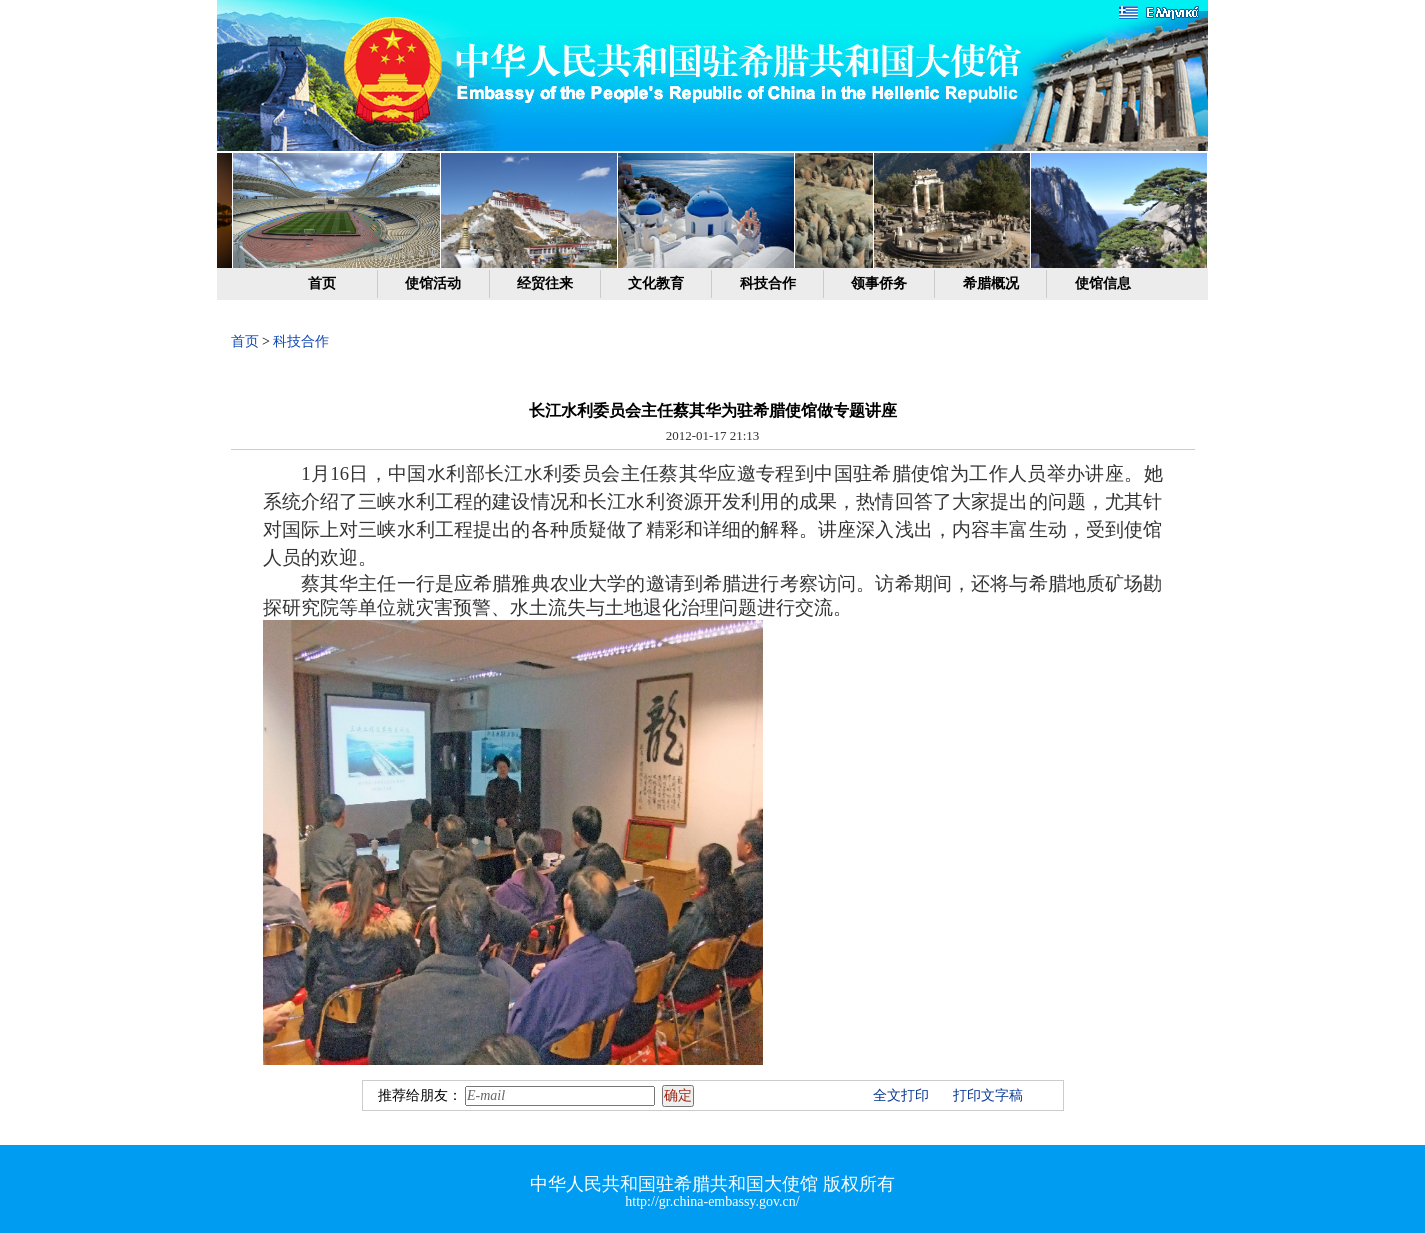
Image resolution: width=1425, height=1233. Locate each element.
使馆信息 (1103, 283)
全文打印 (901, 1095)
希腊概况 (991, 283)
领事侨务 (879, 283)
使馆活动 (433, 283)
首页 (322, 283)
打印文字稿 (988, 1095)
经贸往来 (545, 283)
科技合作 (768, 283)
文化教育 (656, 283)
